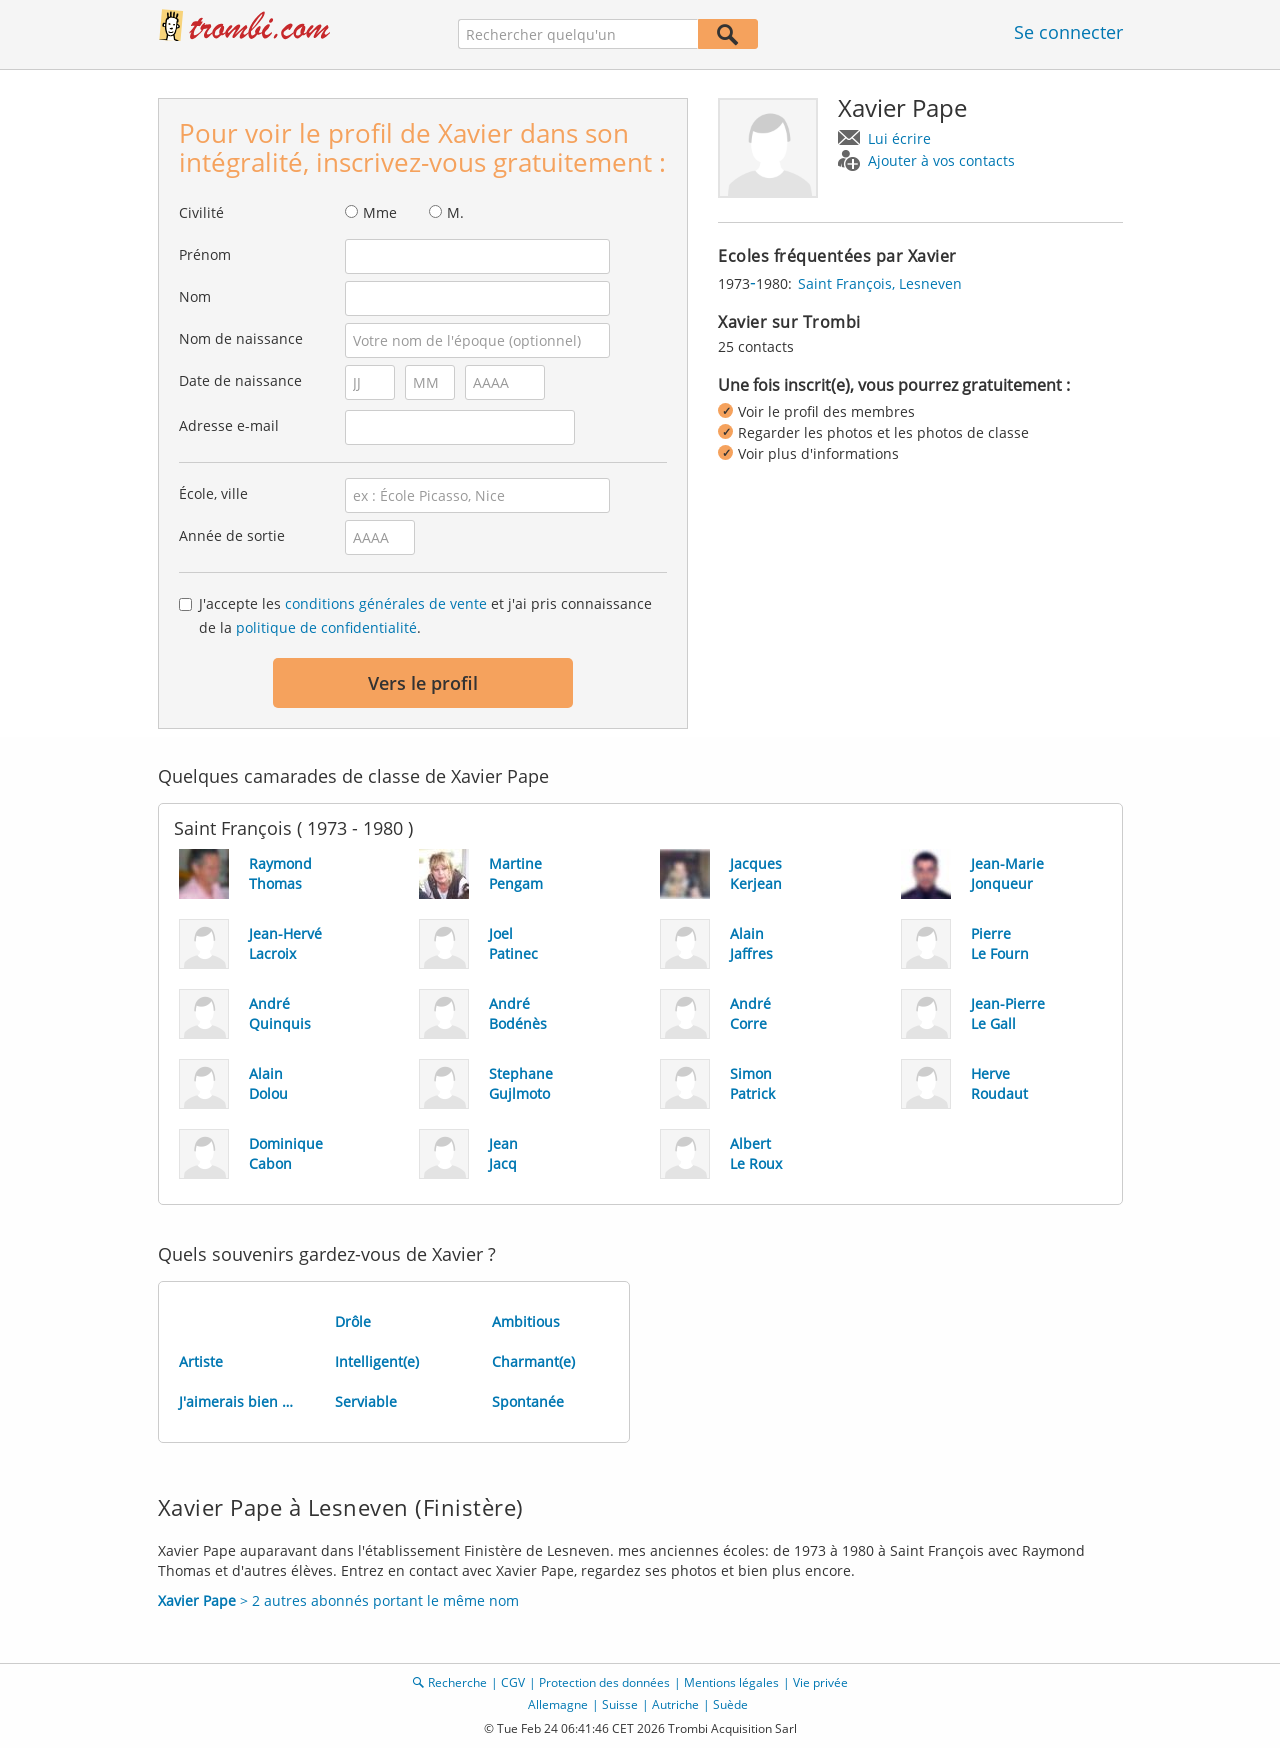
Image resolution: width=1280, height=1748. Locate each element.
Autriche (675, 1704)
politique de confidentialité (326, 627)
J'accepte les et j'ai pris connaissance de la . (425, 615)
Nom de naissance (241, 338)
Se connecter (1068, 32)
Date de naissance (240, 380)
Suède (730, 1704)
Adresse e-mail (229, 425)
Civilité (201, 212)
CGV (513, 1682)
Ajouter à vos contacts (941, 160)
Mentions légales (731, 1682)
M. (455, 212)
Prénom (205, 254)
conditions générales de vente (386, 603)
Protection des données (604, 1682)
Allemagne (558, 1704)
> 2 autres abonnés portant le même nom (338, 1600)
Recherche (457, 1682)
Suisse (620, 1704)
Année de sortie (232, 535)
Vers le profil (423, 683)
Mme (380, 212)
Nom (195, 296)
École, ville (213, 493)
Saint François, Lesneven (880, 283)
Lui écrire (899, 138)
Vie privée (820, 1682)
